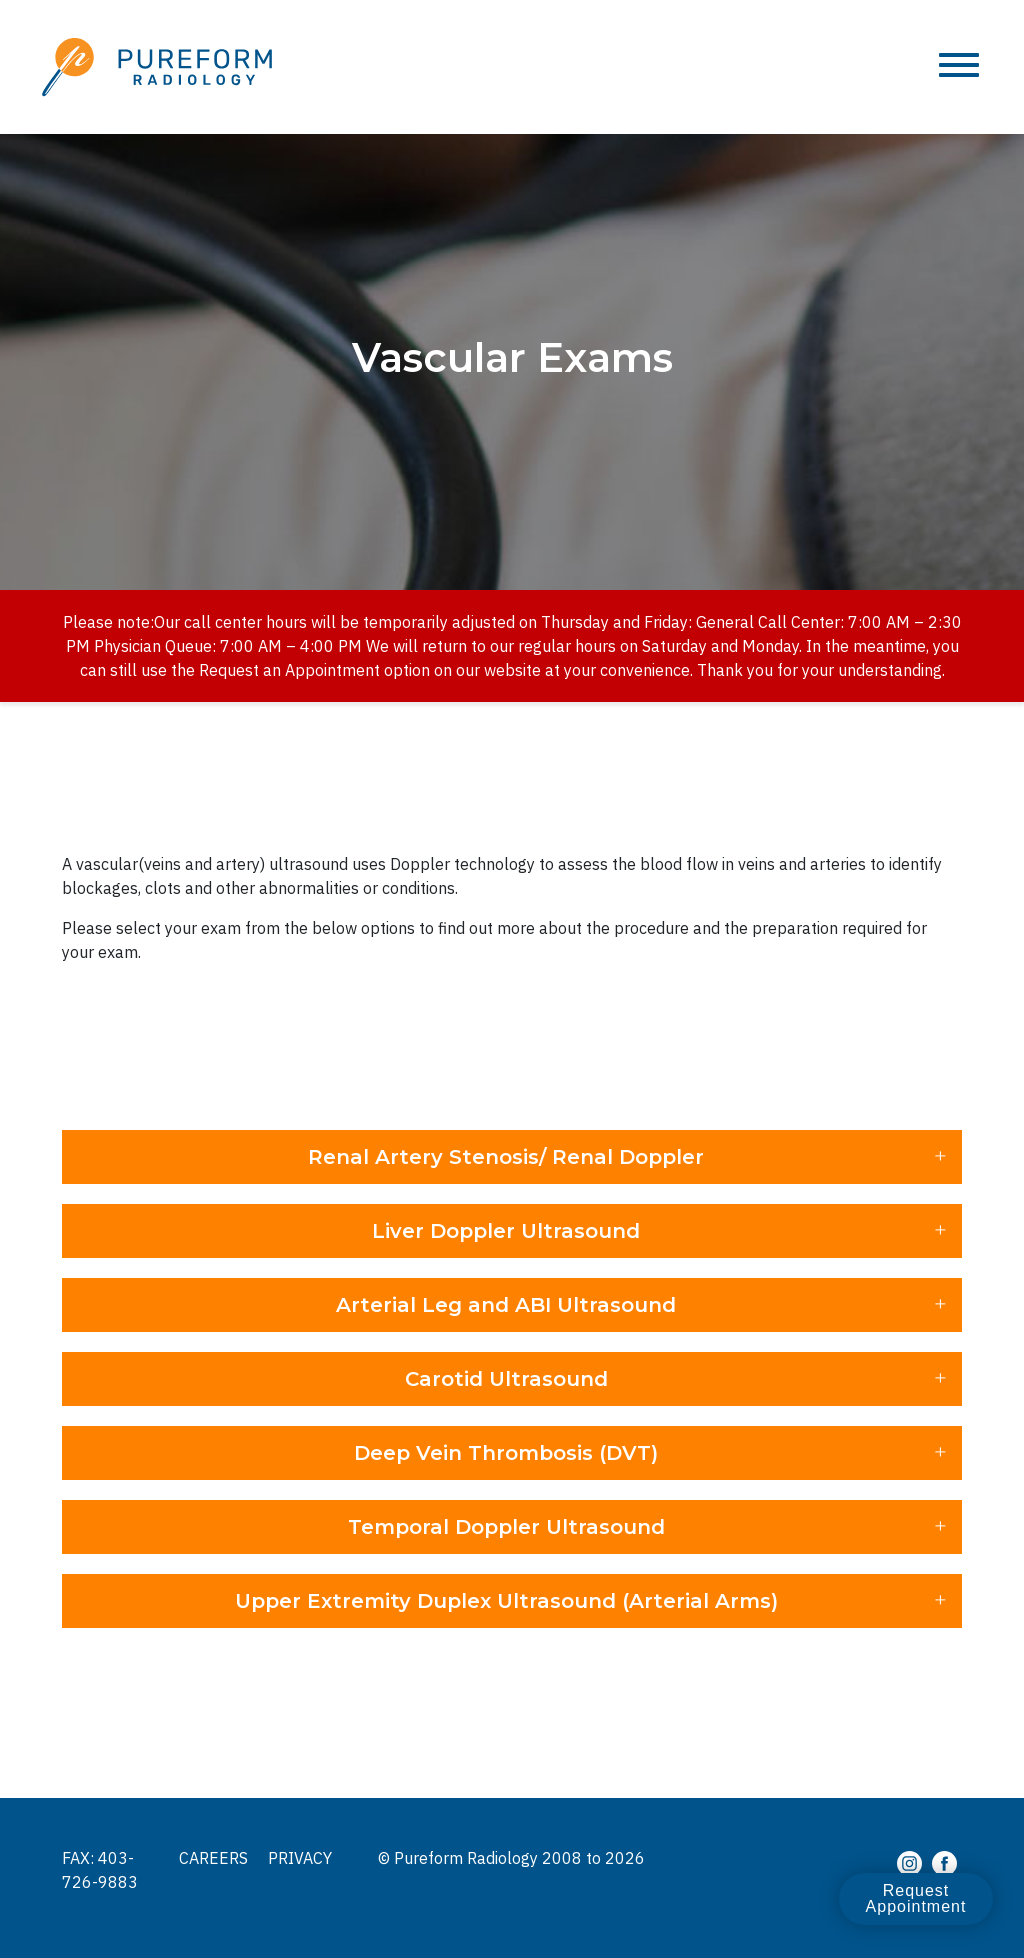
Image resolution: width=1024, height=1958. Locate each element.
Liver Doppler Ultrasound (506, 1231)
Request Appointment (916, 1899)
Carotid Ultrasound (506, 1379)
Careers (213, 1858)
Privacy (300, 1858)
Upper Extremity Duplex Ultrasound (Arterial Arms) (506, 1601)
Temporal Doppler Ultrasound (506, 1527)
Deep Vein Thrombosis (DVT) (506, 1453)
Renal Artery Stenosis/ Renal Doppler (506, 1157)
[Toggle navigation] (959, 66)
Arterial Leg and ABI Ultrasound (506, 1305)
